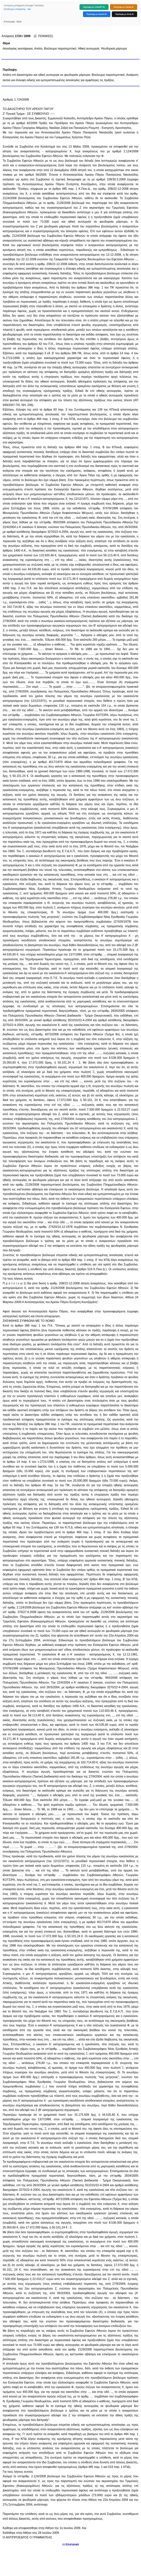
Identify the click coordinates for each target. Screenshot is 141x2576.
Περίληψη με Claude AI (123, 7)
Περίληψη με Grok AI (124, 14)
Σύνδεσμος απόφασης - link (17, 9)
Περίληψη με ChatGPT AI (94, 7)
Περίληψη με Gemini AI (97, 14)
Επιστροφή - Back (12, 21)
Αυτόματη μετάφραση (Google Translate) (24, 5)
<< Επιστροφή (70, 2544)
